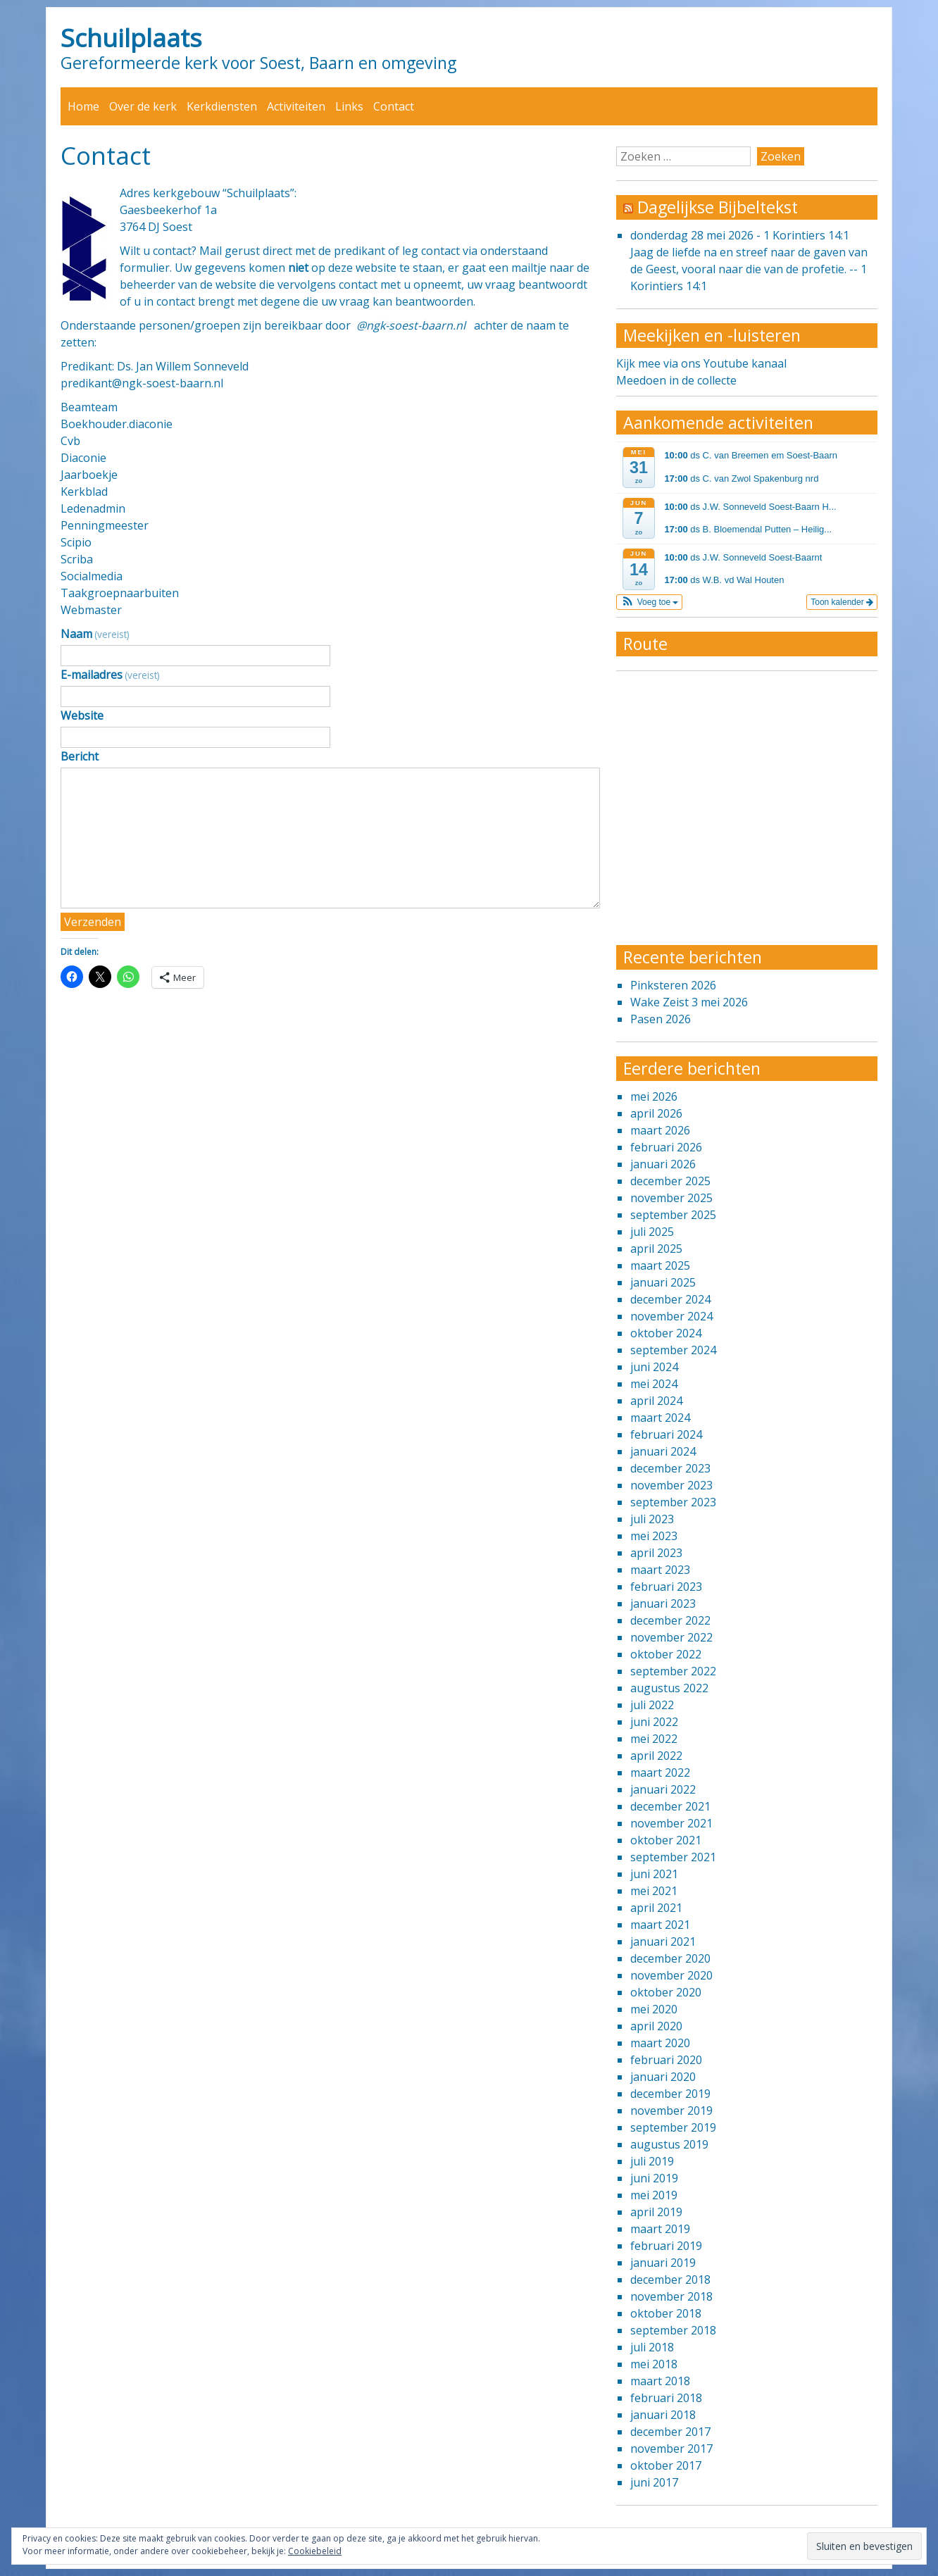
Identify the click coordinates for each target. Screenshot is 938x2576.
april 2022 (656, 1755)
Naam (95, 634)
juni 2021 (654, 1874)
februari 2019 (666, 2245)
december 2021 (670, 1806)
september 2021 (673, 1857)
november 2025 (671, 1198)
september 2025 (673, 1215)
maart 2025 (660, 1265)
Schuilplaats (131, 37)
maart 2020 (660, 2043)
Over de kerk (143, 106)
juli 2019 (652, 2161)
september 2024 (673, 1350)
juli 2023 (652, 1519)
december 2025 (670, 1181)
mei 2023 (653, 1536)
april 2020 (656, 2026)
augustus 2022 (669, 1688)
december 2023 (670, 1468)
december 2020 (670, 1958)
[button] (649, 602)
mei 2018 (653, 2364)
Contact (393, 106)
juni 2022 (654, 1722)
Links (349, 106)
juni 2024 (654, 1367)
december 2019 (670, 2093)
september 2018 (673, 2330)
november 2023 (671, 1485)
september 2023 (673, 1502)
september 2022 (673, 1671)
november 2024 (671, 1316)
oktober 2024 (665, 1333)
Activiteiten (296, 106)
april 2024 (656, 1400)
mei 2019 (653, 2195)
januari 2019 (663, 2262)
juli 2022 (652, 1705)
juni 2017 (654, 2482)
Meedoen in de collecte (676, 380)
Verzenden (92, 922)
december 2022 (670, 1620)
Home (83, 106)
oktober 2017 (665, 2465)
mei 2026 (653, 1096)
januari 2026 (663, 1164)
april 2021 (656, 1907)
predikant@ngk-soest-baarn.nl (142, 383)
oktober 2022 (665, 1654)
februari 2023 (666, 1586)
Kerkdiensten (222, 106)
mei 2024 (653, 1384)
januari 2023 (663, 1603)
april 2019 (656, 2212)
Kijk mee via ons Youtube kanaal (701, 363)
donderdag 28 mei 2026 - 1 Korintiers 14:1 (739, 235)
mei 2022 (653, 1738)
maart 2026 (660, 1130)
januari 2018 (663, 2414)
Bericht (80, 756)
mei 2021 (653, 1891)
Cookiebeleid (315, 2551)
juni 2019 (654, 2178)
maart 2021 (660, 1924)
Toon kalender (842, 602)
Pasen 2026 (660, 1019)
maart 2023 (660, 1569)
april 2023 (656, 1553)
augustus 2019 (669, 2144)
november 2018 (671, 2296)
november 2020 (671, 1975)
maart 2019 (660, 2229)
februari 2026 (666, 1147)
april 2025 (656, 1248)
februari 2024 (666, 1434)
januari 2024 (663, 1451)
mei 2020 (653, 2009)
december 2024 (670, 1299)
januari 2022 (663, 1789)
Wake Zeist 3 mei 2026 (689, 1002)
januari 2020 (663, 2076)
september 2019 (673, 2127)
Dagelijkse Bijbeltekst (717, 207)
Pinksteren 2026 (673, 985)
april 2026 (656, 1113)
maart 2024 (660, 1417)
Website (82, 715)
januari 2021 (663, 1941)
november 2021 (671, 1823)
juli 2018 (652, 2347)
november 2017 (671, 2448)
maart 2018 (660, 2381)
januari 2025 (663, 1282)
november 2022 (671, 1637)
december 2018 (670, 2279)
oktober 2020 (665, 1992)
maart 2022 (660, 1772)
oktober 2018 (665, 2313)
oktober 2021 (665, 1840)
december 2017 (670, 2431)
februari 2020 (666, 2060)
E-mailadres (110, 674)
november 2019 (671, 2110)
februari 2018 (666, 2398)
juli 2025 (652, 1231)
